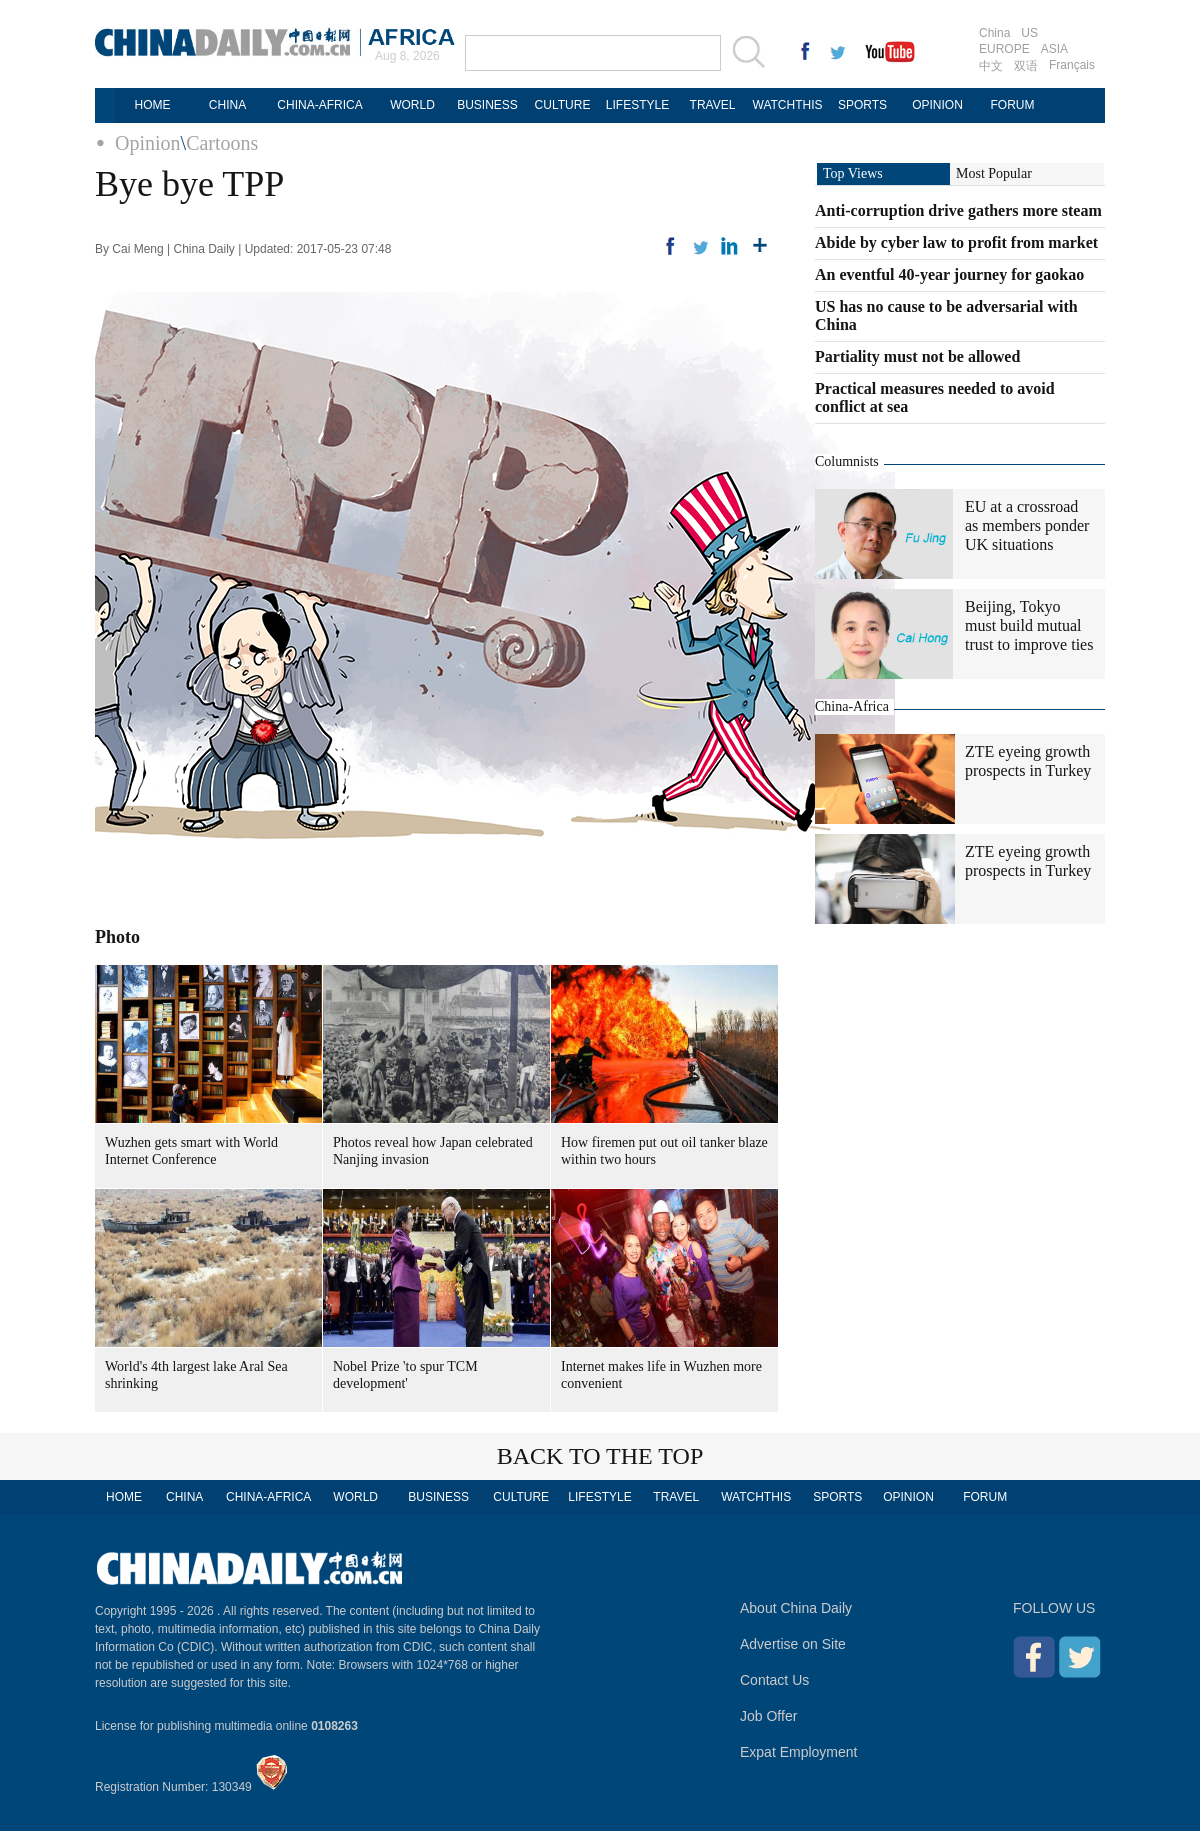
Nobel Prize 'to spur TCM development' (405, 1375)
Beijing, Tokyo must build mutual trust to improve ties (1029, 625)
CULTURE (563, 105)
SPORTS (862, 105)
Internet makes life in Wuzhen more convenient (661, 1375)
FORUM (1013, 105)
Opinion (148, 143)
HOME (153, 105)
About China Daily (796, 1608)
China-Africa (852, 706)
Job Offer (768, 1716)
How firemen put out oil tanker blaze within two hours (664, 1151)
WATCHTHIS (788, 105)
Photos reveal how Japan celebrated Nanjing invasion (433, 1151)
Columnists (847, 461)
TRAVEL (713, 105)
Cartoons (222, 143)
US (1029, 33)
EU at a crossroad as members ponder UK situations (1027, 525)
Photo (117, 937)
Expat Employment (799, 1752)
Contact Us (774, 1680)
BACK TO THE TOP (600, 1456)
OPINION (937, 105)
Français (1072, 65)
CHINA (227, 105)
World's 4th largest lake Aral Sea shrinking (196, 1375)
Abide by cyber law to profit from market (956, 242)
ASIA (1054, 49)
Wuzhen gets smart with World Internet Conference (191, 1151)
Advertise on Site (793, 1644)
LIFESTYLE (637, 105)
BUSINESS (487, 105)
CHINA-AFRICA (319, 105)
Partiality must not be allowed (917, 356)
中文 (991, 66)
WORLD (412, 105)
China (994, 33)
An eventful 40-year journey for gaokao (949, 274)
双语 (1026, 66)
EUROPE (1004, 49)
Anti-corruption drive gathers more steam (958, 210)
